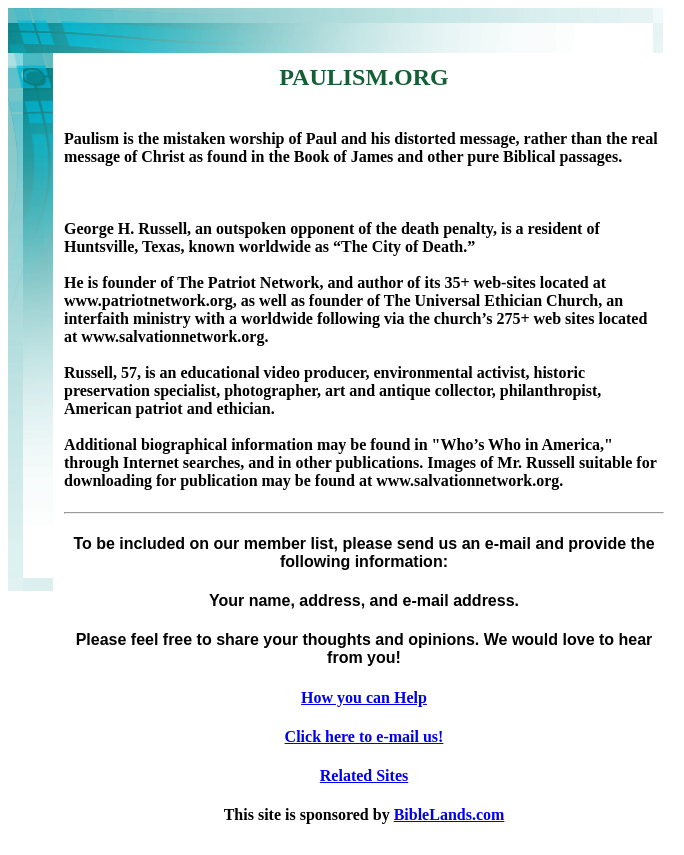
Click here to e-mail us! (364, 736)
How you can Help (364, 697)
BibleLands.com (449, 814)
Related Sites (364, 775)
